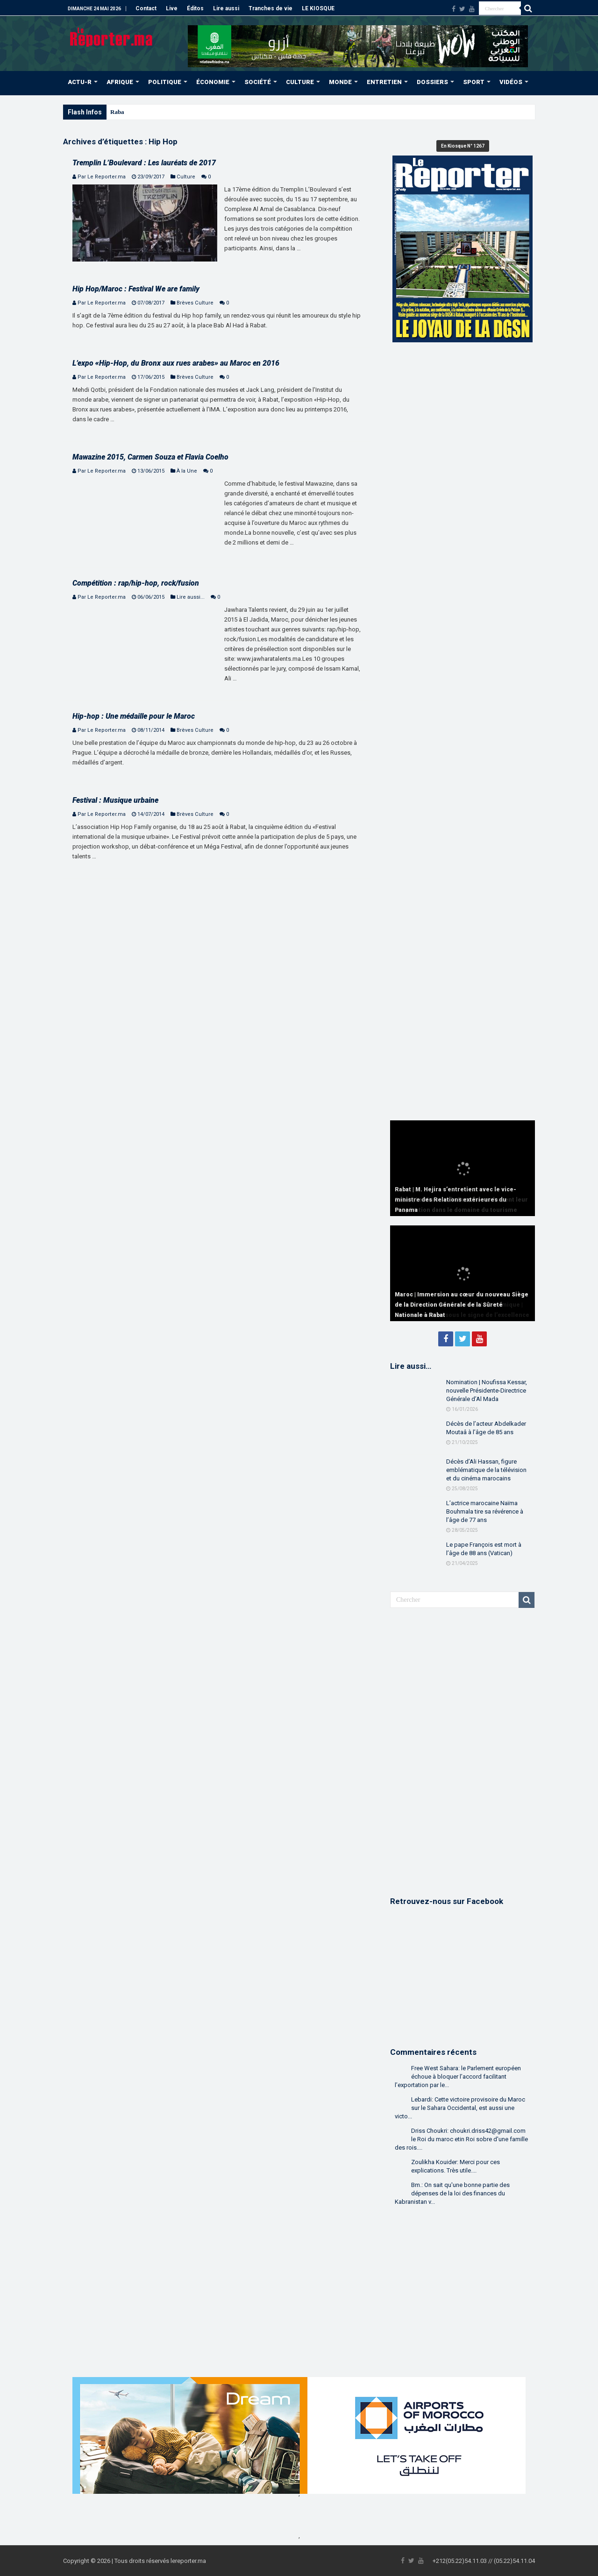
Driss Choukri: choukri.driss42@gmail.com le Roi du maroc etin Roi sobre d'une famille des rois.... (461, 2139)
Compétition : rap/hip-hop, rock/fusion (135, 583)
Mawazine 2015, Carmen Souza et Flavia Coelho (150, 457)
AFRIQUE (120, 81)
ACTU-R (80, 81)
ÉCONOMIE (212, 81)
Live (172, 8)
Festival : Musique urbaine (115, 800)
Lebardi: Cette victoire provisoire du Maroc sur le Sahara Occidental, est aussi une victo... (460, 2108)
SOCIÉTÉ (257, 81)
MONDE (340, 81)
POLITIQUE (164, 81)
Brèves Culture (195, 303)
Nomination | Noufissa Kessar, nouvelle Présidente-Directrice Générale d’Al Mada (486, 1390)
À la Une (187, 471)
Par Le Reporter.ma (102, 177)
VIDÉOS (510, 81)
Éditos (195, 8)
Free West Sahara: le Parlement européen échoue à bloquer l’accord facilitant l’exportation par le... (458, 2076)
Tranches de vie (270, 8)
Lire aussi (226, 8)
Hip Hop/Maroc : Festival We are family (135, 288)
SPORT (473, 81)
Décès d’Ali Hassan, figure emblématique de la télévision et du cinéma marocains (486, 1470)
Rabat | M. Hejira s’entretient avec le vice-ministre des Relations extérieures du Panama (455, 1199)
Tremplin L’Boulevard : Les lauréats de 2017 (144, 162)
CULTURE (300, 81)
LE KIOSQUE (318, 8)
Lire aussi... (191, 597)
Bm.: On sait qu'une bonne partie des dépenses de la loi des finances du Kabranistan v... (452, 2193)
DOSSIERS (432, 81)
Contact (146, 8)
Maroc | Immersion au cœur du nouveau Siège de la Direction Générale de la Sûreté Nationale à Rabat (461, 1304)
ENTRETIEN (384, 81)
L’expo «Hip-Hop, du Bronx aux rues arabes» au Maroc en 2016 (175, 363)
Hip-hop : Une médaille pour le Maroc (133, 716)
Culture (186, 177)
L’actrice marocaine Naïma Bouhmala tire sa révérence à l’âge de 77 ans (484, 1511)
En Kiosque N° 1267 (462, 146)
